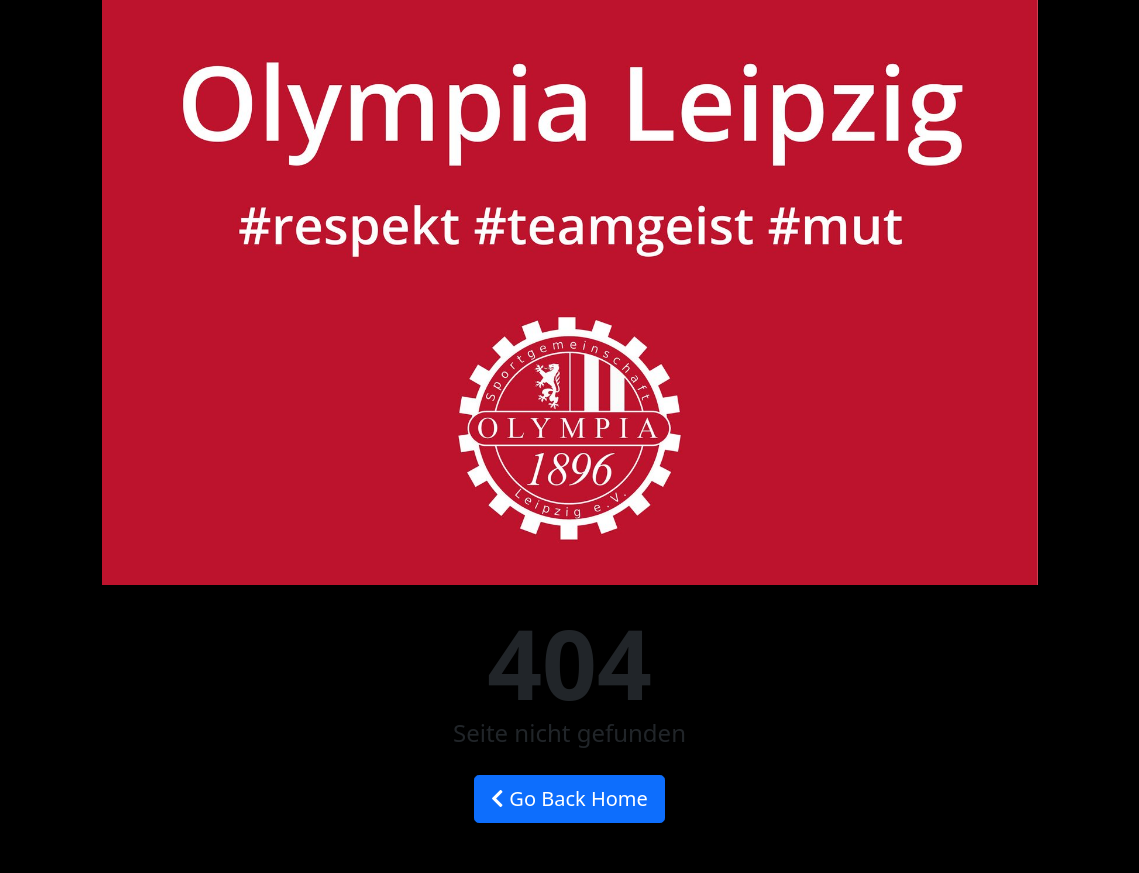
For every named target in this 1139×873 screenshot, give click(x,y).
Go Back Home (569, 798)
